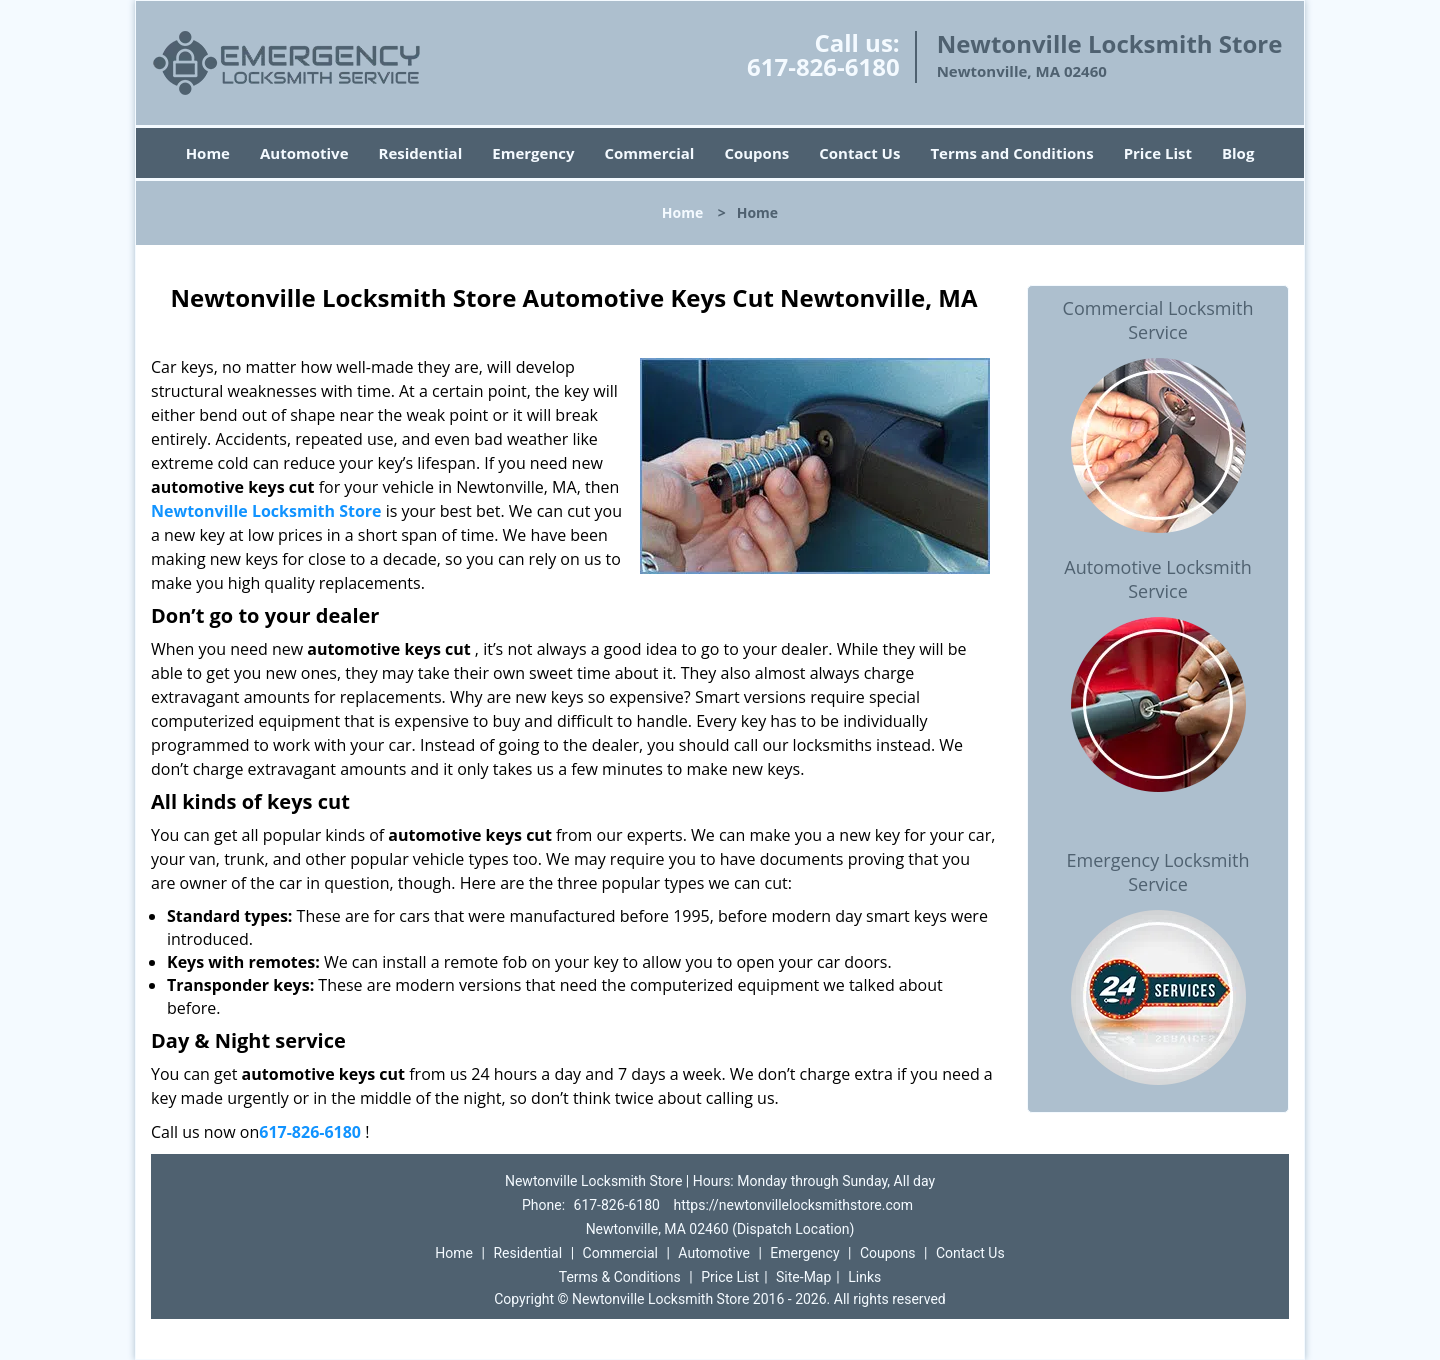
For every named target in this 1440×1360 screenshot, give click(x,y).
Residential (421, 153)
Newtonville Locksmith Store (266, 511)
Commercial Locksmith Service (1158, 320)
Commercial (650, 153)
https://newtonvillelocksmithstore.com (793, 1205)
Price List (1158, 153)
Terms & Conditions (620, 1277)
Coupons (756, 153)
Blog (1238, 153)
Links (864, 1277)
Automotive (304, 153)
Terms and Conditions (1011, 153)
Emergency (533, 153)
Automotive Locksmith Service (1157, 579)
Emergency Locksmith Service (1158, 872)
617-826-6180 (823, 66)
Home (208, 153)
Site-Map (803, 1277)
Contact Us (859, 153)
